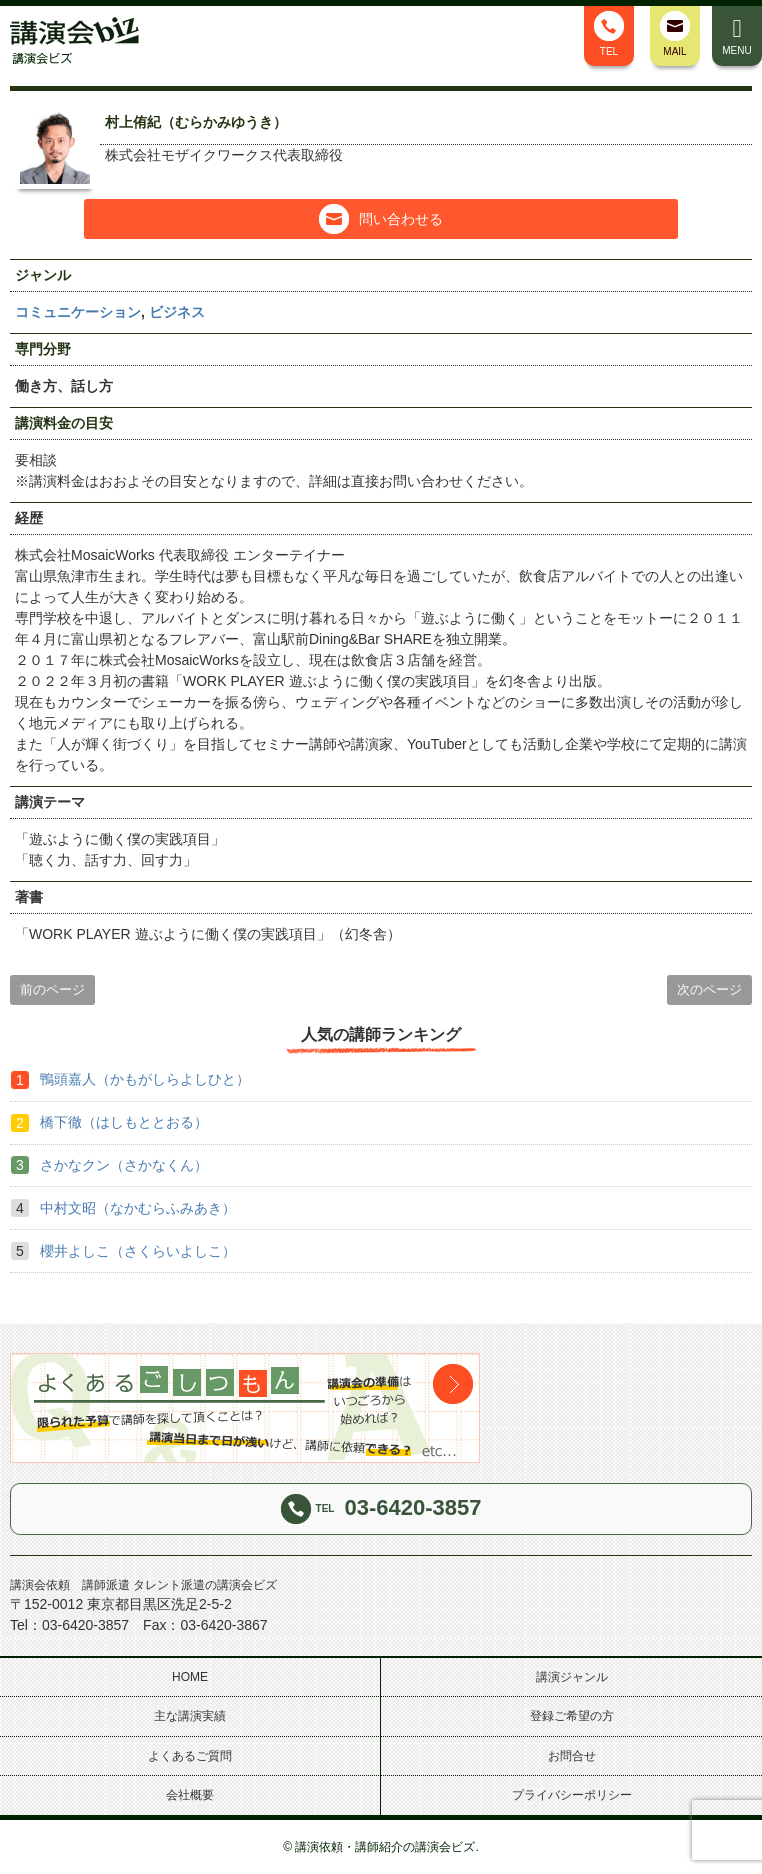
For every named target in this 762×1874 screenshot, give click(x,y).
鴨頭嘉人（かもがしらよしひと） (145, 1079)
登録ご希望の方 (572, 1716)
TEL (609, 34)
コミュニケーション (78, 312)
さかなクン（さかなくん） (124, 1165)
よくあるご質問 (190, 1756)
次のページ (709, 989)
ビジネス (177, 312)
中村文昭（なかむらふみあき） (138, 1208)
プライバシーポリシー (572, 1795)
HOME (190, 1677)
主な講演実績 (190, 1716)
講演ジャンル (572, 1677)
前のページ (52, 989)
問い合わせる (381, 219)
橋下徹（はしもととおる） (124, 1122)
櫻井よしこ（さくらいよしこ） (138, 1251)
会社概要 (190, 1795)
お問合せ (572, 1756)
